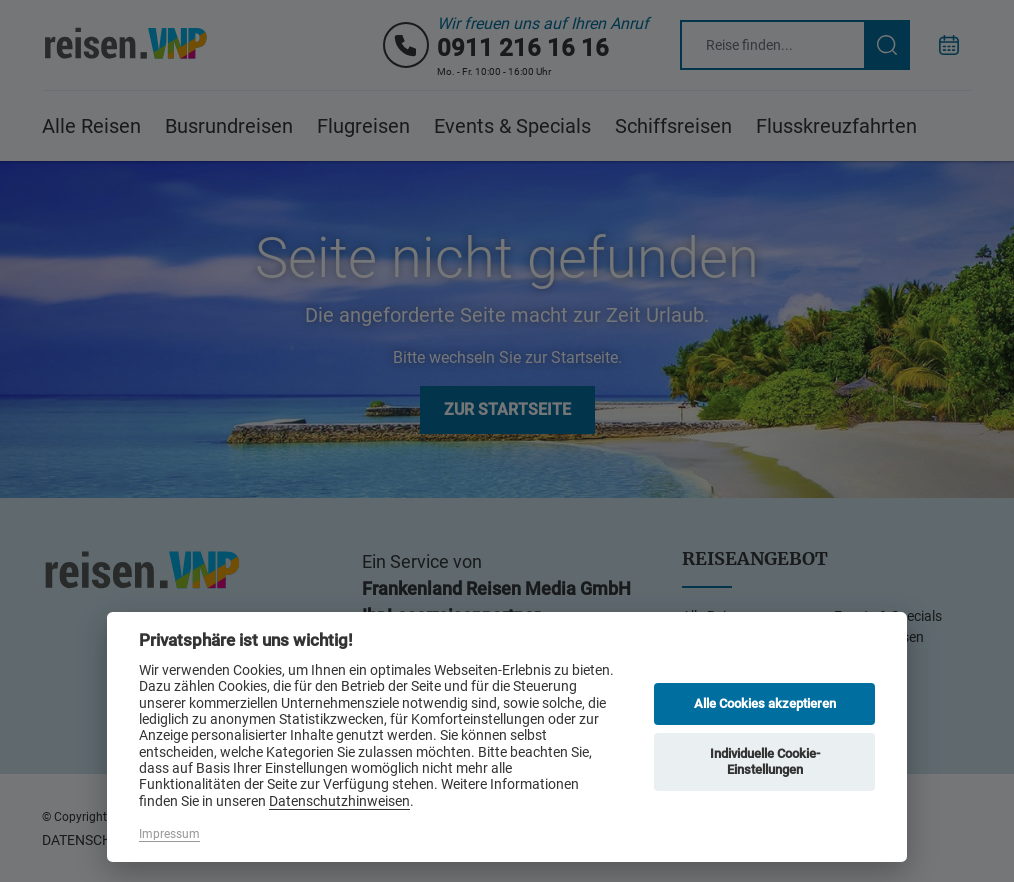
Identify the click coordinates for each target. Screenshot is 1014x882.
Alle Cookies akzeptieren (765, 703)
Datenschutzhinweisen (339, 801)
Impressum (169, 834)
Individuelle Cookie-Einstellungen (765, 761)
